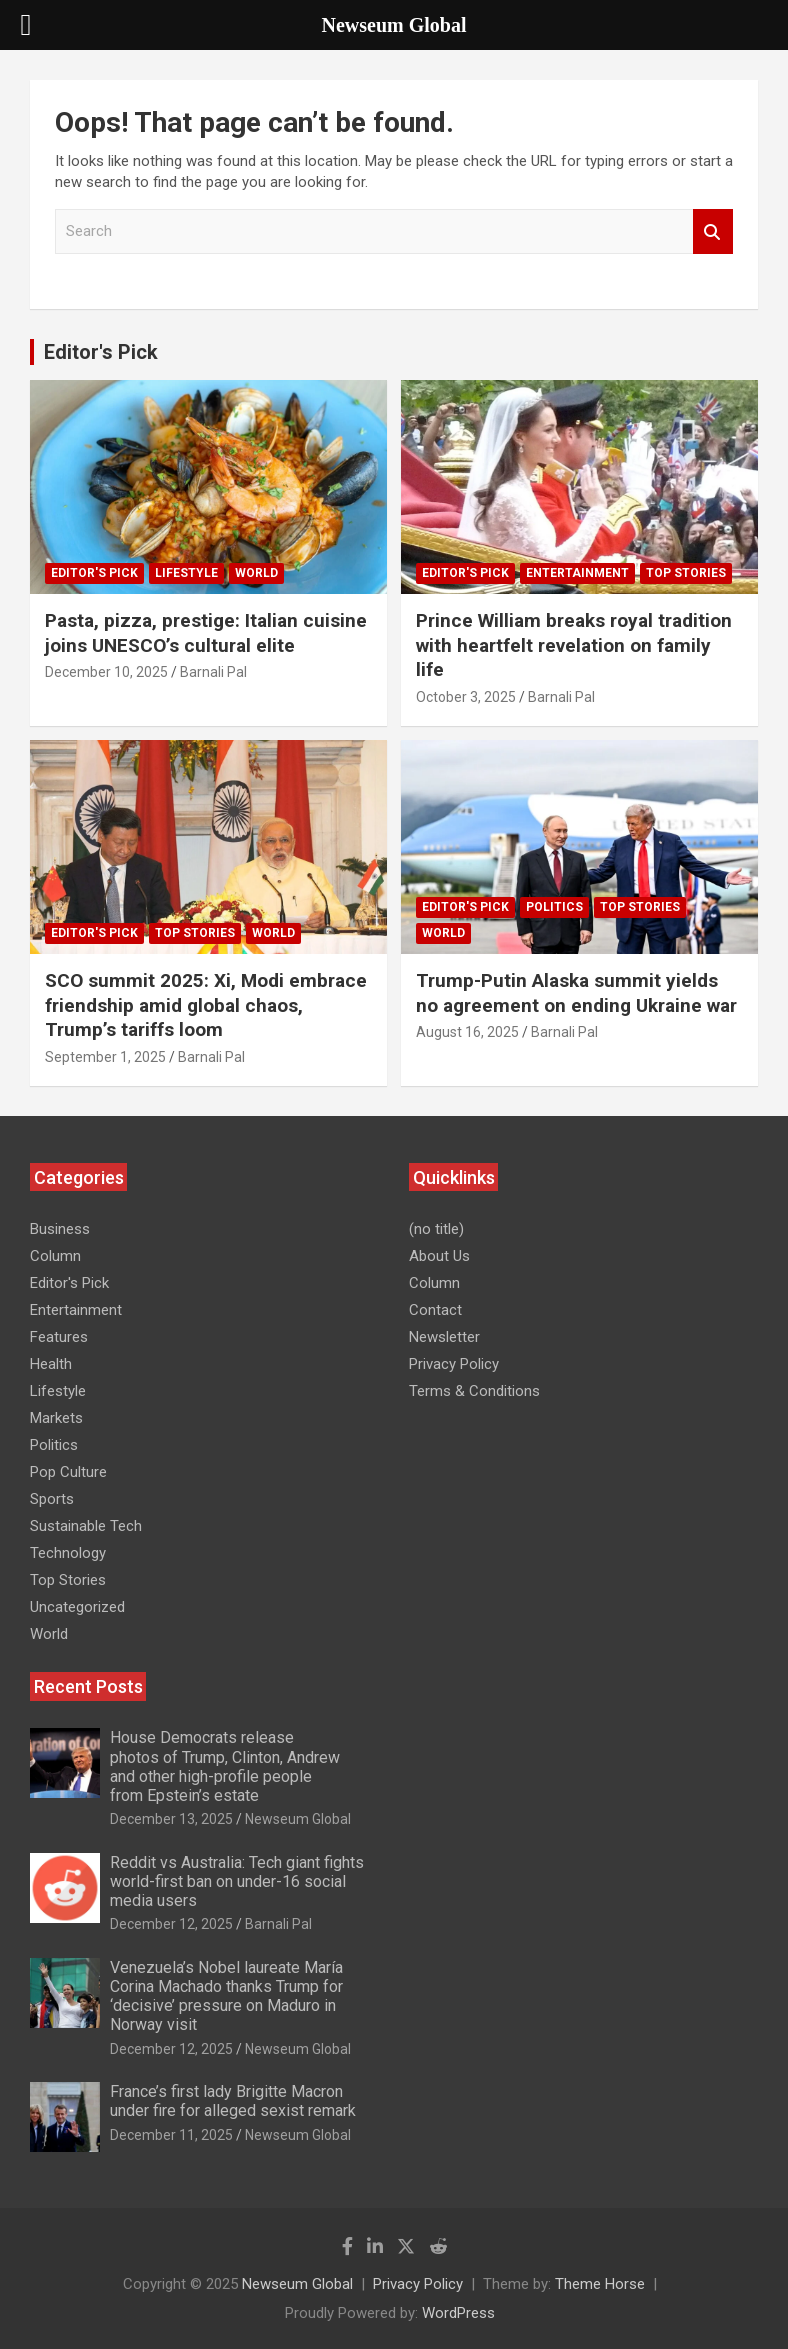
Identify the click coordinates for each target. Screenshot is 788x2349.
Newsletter (444, 1337)
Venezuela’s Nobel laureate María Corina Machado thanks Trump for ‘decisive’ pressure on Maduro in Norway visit (226, 1996)
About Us (439, 1256)
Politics (554, 907)
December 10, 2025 (106, 672)
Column (55, 1256)
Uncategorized (77, 1607)
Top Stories (686, 573)
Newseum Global (298, 1819)
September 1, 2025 (105, 1057)
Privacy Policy (454, 1364)
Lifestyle (186, 573)
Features (59, 1337)
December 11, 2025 (171, 2135)
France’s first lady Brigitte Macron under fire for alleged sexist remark (235, 2101)
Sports (52, 1499)
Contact (435, 1310)
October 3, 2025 (466, 697)
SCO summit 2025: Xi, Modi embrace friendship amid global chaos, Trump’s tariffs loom (206, 1005)
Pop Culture (68, 1472)
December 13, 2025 (171, 1819)
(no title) (436, 1229)
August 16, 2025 (467, 1032)
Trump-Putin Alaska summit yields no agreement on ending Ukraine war (579, 993)
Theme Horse (600, 2284)
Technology (68, 1553)
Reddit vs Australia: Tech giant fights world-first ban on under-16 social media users (237, 1881)
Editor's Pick (101, 352)
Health (51, 1364)
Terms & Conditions (474, 1391)
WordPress (458, 2313)
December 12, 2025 (171, 1924)
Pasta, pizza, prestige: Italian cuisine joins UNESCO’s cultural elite (206, 633)
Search (713, 231)
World (256, 573)
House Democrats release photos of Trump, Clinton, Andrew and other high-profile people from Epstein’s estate (225, 1766)
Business (60, 1229)
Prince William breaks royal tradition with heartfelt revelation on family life (574, 645)
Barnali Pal (213, 672)
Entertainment (577, 573)
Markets (56, 1418)
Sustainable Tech (86, 1526)
